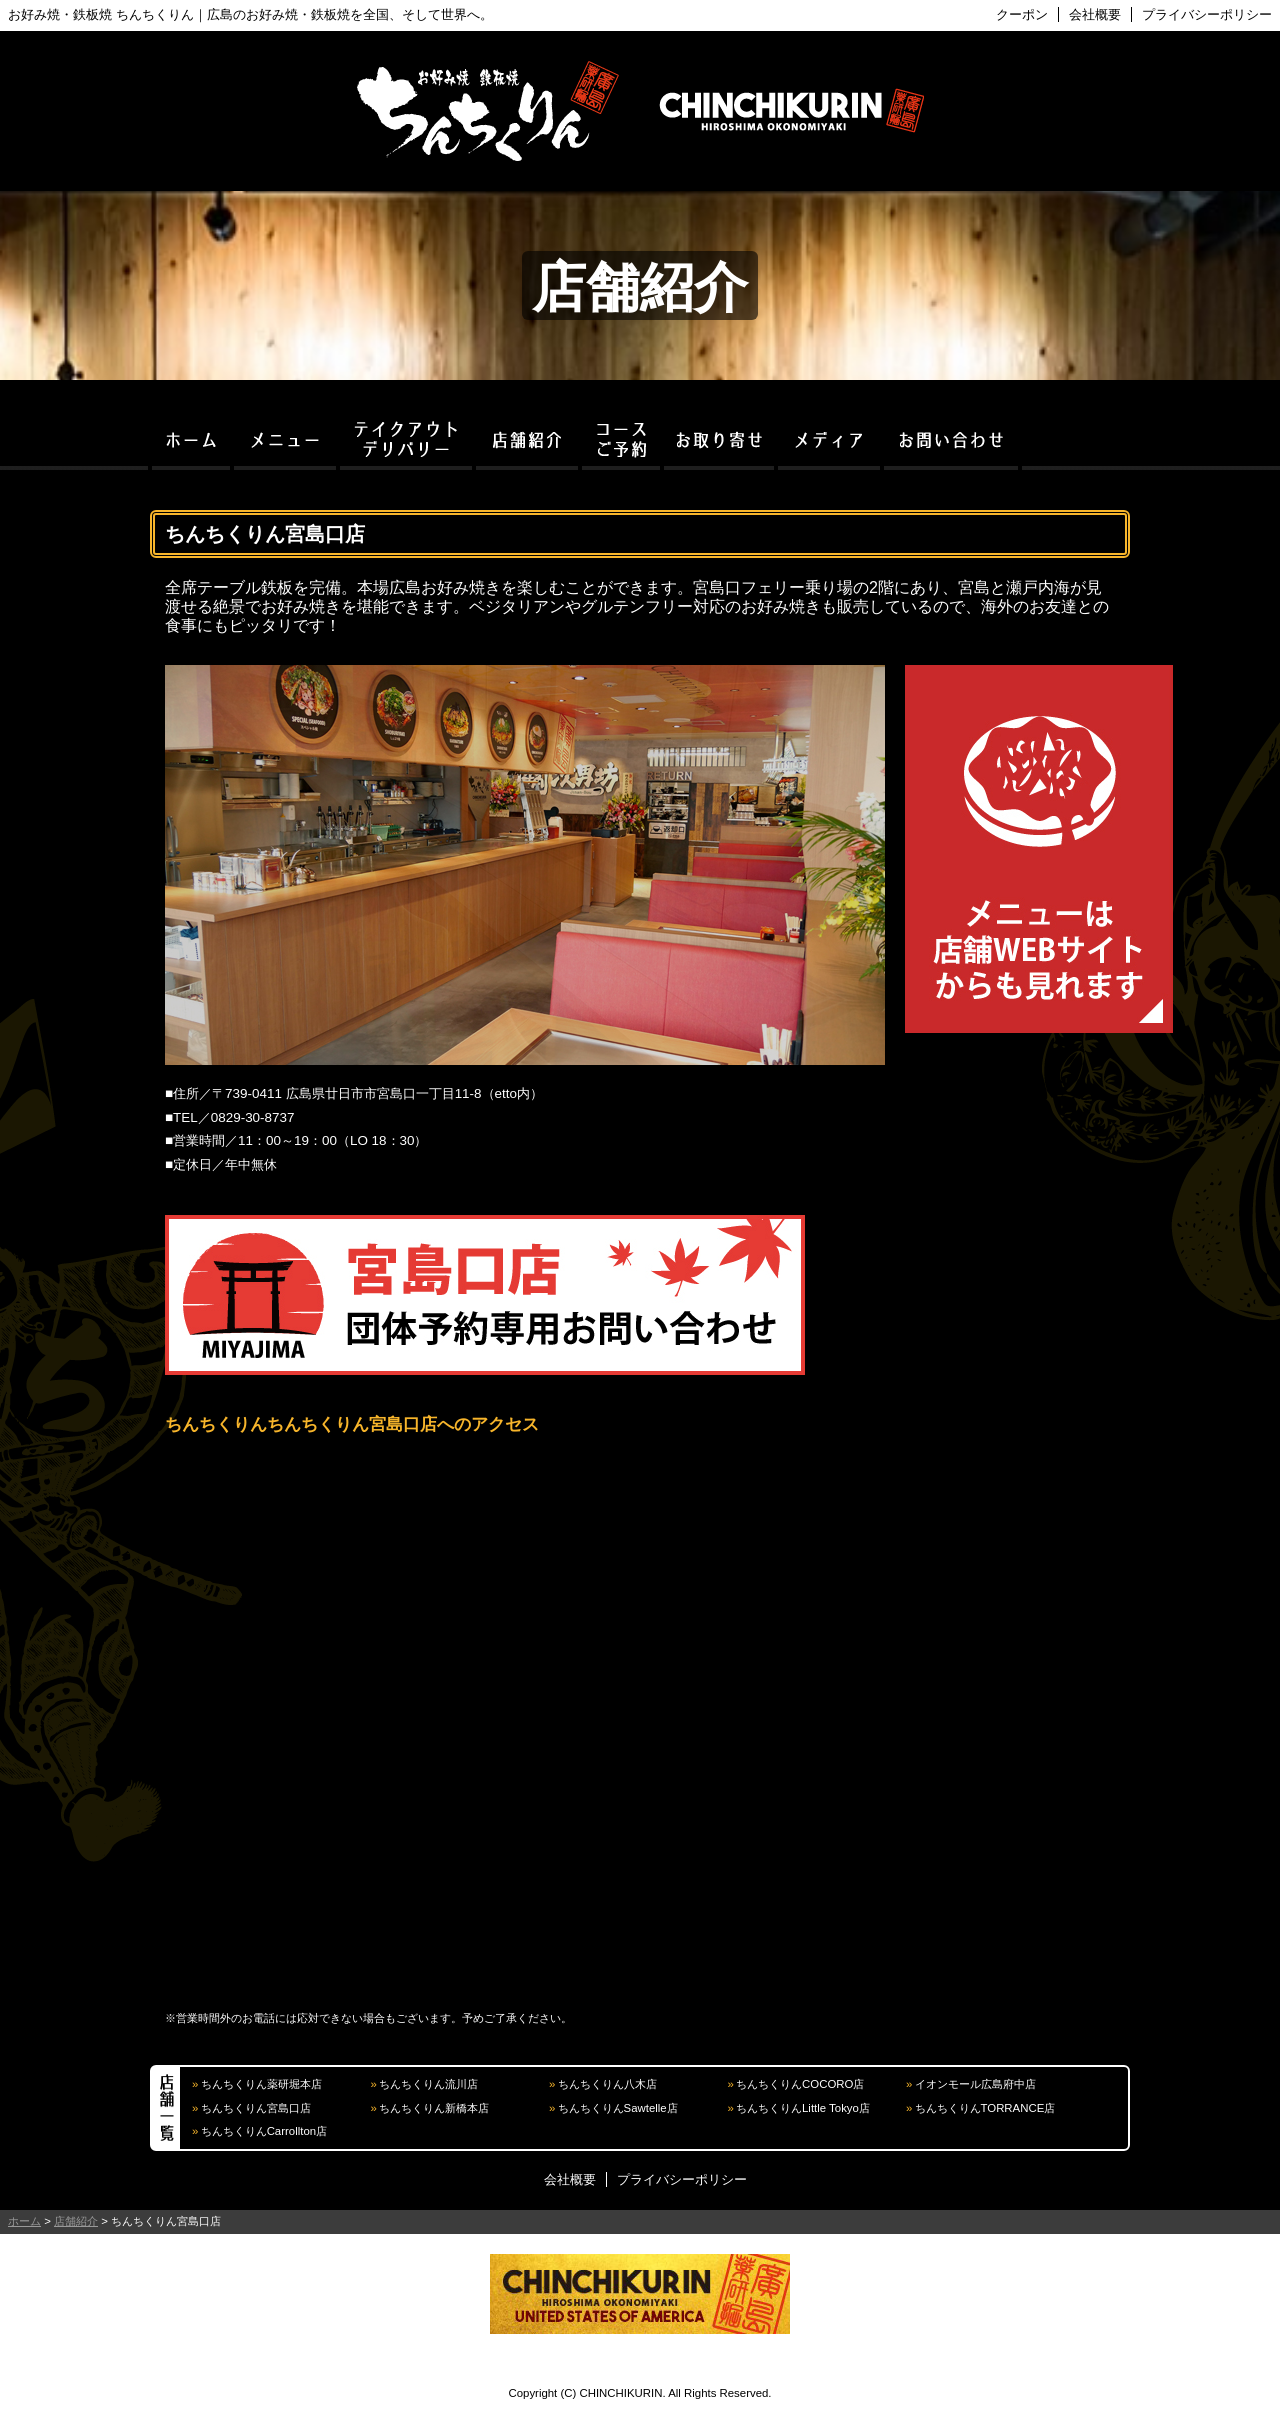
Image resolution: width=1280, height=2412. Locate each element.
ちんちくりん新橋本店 (434, 2108)
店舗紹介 (76, 2221)
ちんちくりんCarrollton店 (264, 2131)
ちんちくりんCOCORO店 (800, 2084)
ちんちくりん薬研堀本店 (261, 2084)
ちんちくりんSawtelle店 (618, 2108)
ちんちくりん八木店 (607, 2084)
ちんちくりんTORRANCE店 (985, 2108)
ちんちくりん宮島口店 (256, 2108)
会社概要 (1095, 14)
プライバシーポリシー (1207, 14)
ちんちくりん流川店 (428, 2084)
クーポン (1022, 14)
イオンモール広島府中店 (975, 2084)
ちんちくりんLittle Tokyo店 (803, 2108)
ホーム (24, 2221)
